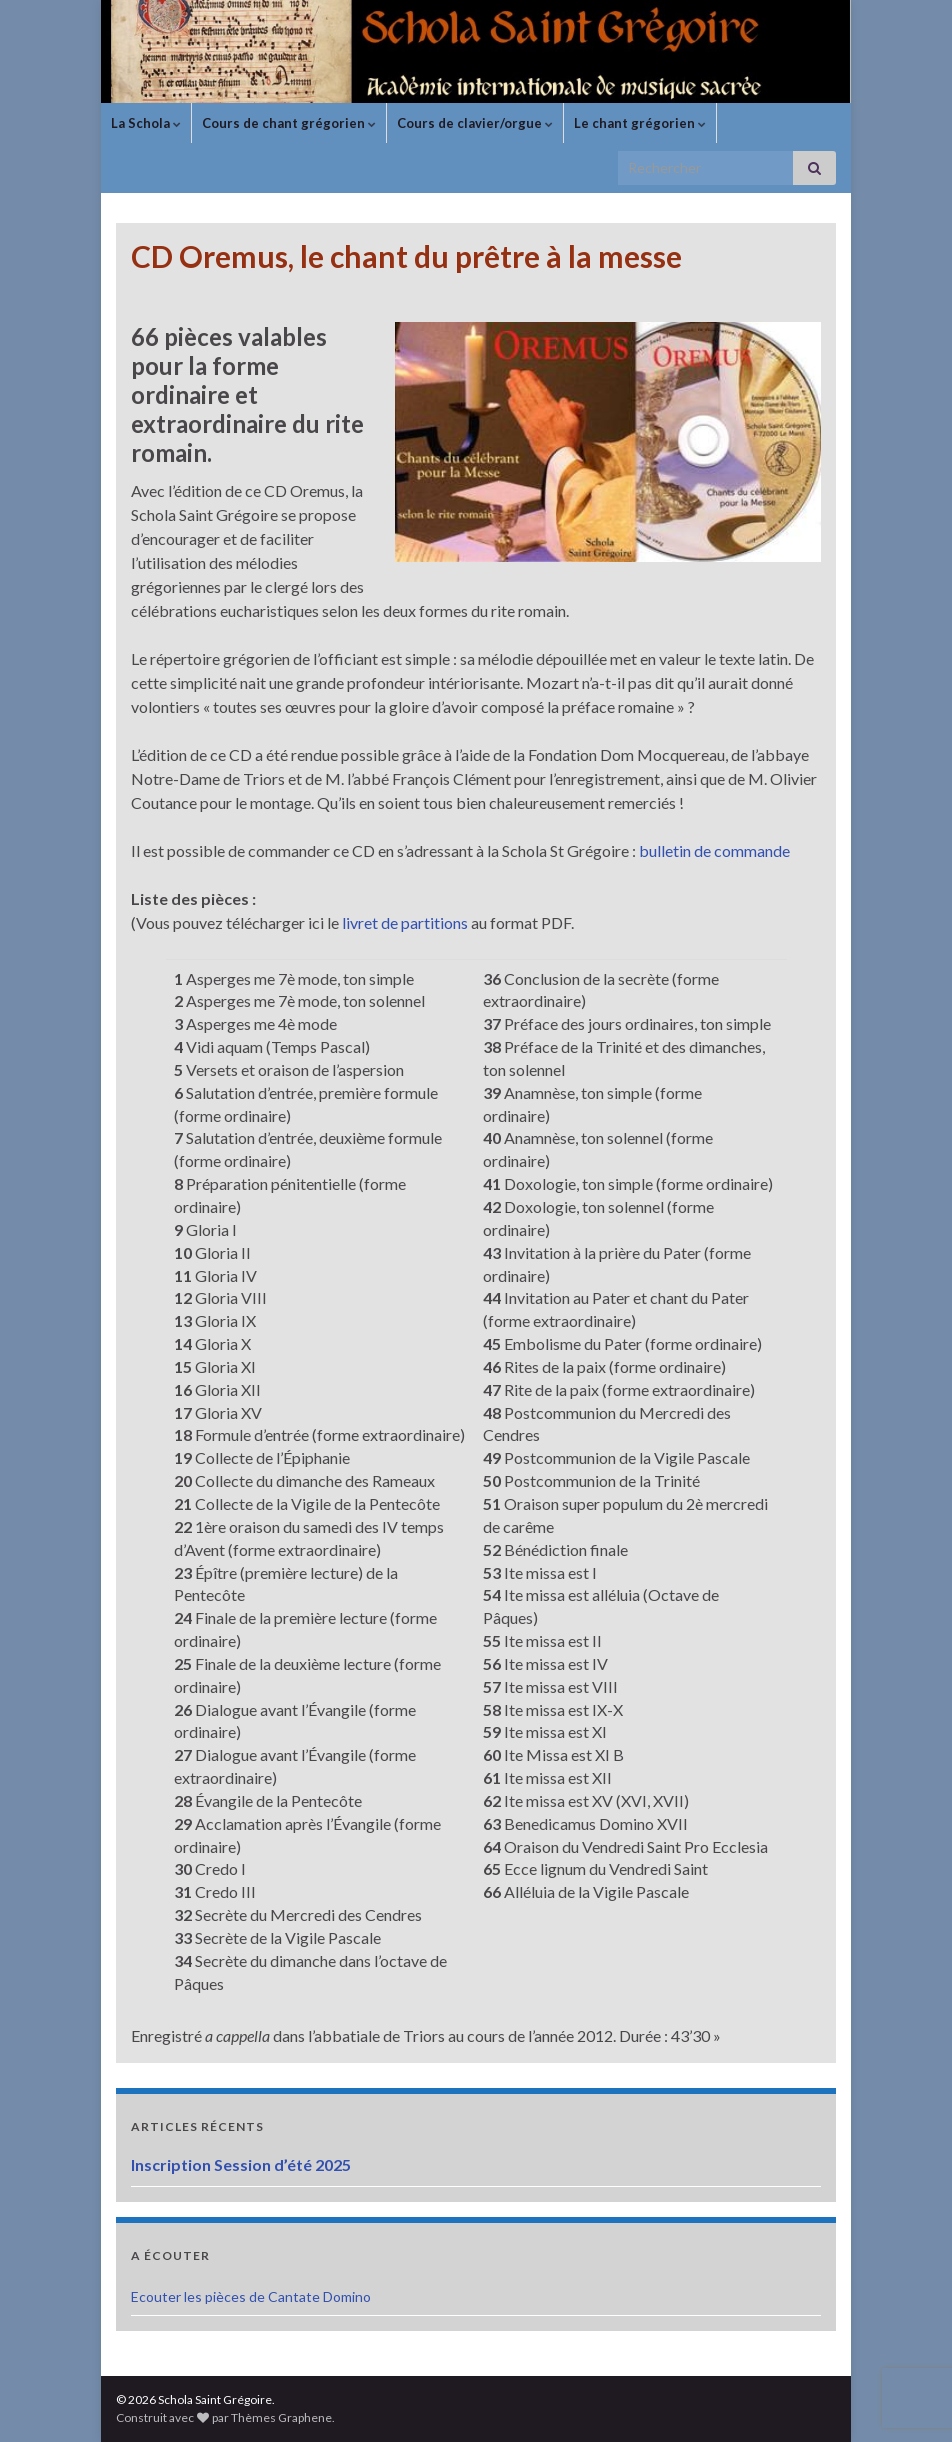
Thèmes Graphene (281, 2417)
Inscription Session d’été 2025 (241, 2164)
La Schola (146, 123)
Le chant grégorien (640, 123)
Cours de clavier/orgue (475, 123)
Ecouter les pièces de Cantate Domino (251, 2296)
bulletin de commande (714, 850)
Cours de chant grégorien (289, 123)
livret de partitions (405, 922)
